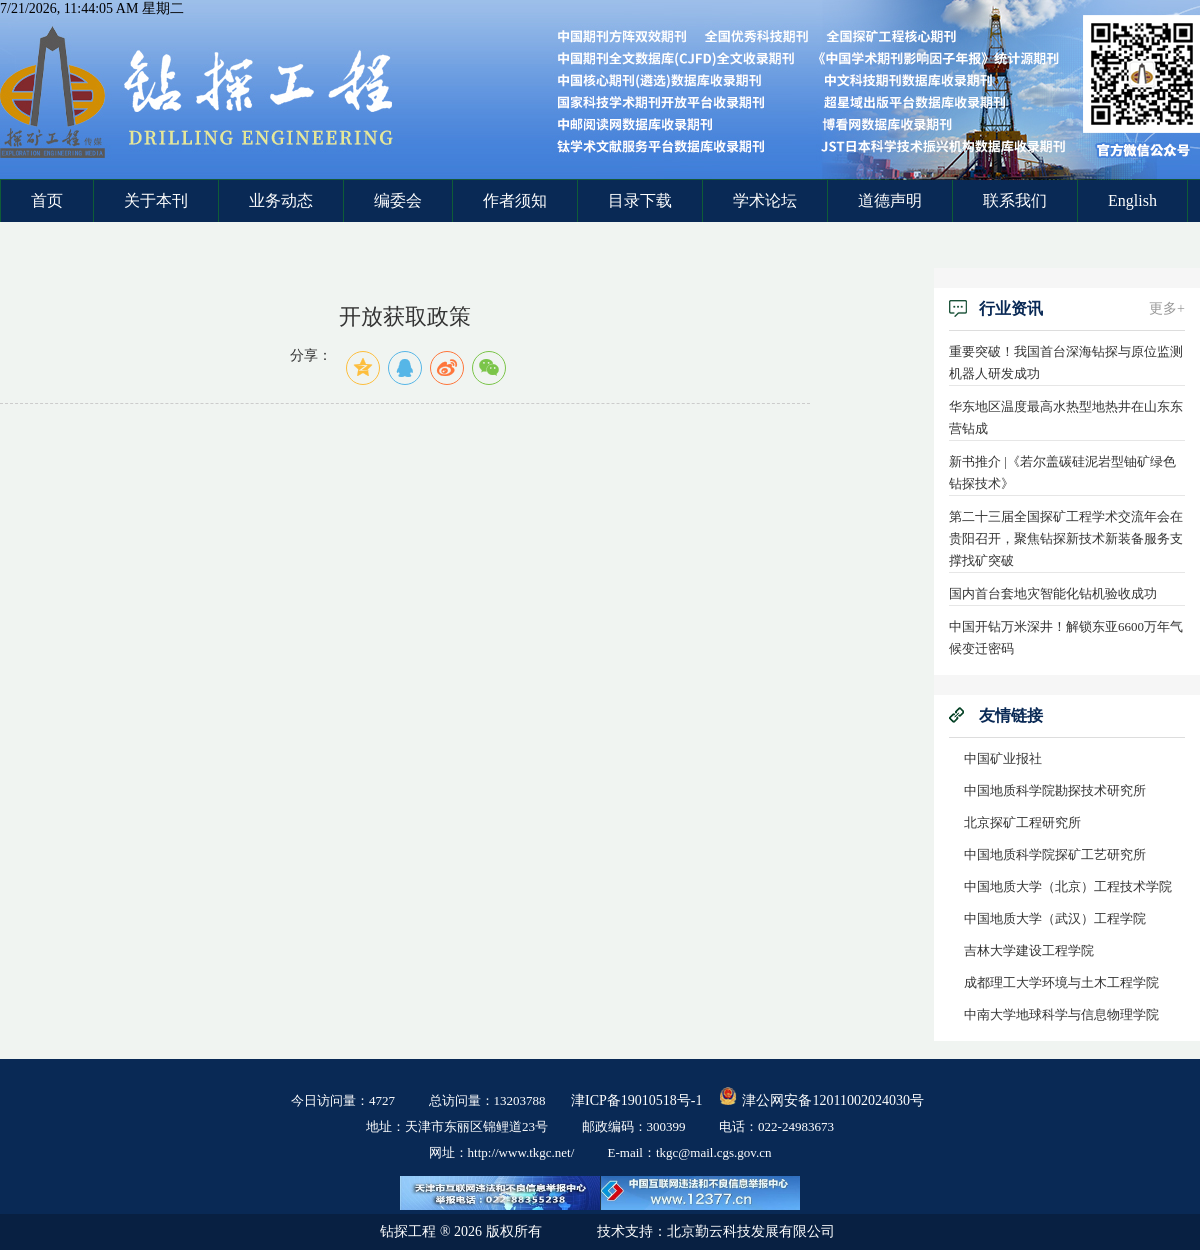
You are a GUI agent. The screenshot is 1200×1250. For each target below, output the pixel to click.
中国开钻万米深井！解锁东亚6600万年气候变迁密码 (1066, 637)
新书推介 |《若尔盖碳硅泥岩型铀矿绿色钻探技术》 (1062, 472)
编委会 (398, 200)
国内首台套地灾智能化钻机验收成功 (1053, 593)
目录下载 (640, 200)
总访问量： (487, 1100)
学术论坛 (765, 200)
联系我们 (1015, 200)
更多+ (1167, 308)
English (1132, 200)
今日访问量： (343, 1100)
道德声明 (890, 200)
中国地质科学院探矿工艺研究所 (1055, 854)
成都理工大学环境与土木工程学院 (1061, 982)
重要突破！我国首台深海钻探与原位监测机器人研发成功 (1066, 362)
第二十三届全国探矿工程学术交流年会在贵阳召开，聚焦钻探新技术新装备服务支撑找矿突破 (1066, 538)
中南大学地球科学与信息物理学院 (1061, 1014)
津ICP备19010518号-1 (636, 1100)
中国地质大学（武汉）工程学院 (1055, 918)
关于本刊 (156, 200)
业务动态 (281, 200)
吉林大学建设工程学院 (1029, 950)
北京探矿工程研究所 (1022, 822)
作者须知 (515, 200)
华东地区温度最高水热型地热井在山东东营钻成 (1066, 417)
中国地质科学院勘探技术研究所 (1055, 790)
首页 (47, 200)
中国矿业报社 (1003, 758)
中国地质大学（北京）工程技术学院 (1068, 886)
